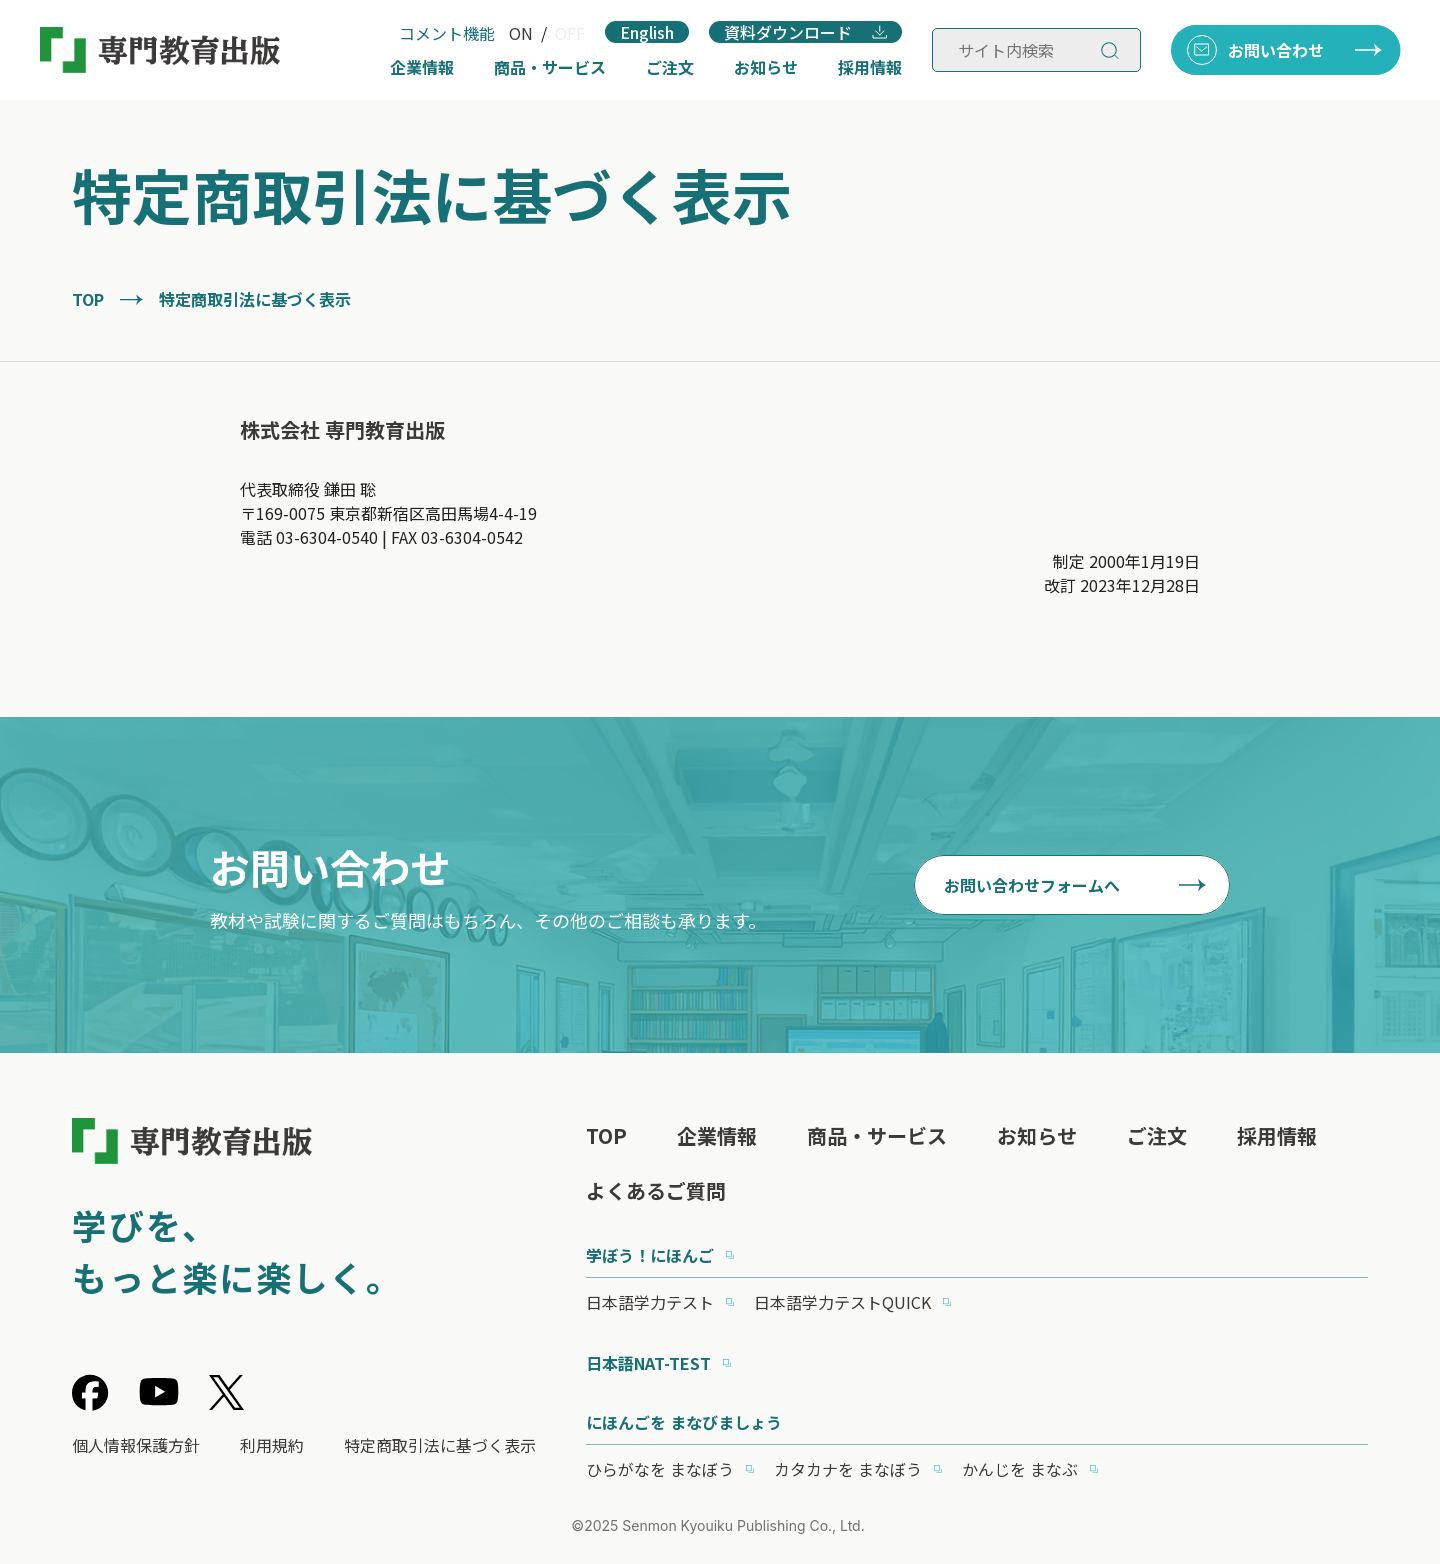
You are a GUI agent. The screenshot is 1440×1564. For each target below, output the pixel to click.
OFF (570, 33)
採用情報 (870, 67)
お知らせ (766, 67)
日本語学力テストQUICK (842, 1302)
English (647, 32)
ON (521, 33)
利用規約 (272, 1445)
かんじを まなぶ (1020, 1469)
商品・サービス (550, 67)
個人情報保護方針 (136, 1445)
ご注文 (670, 67)
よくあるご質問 (656, 1190)
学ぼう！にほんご (650, 1255)
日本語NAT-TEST (648, 1363)
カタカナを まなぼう (848, 1469)
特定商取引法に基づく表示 (440, 1445)
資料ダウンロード (788, 32)
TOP (88, 299)
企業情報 (422, 67)
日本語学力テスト (650, 1302)
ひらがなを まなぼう (660, 1469)
